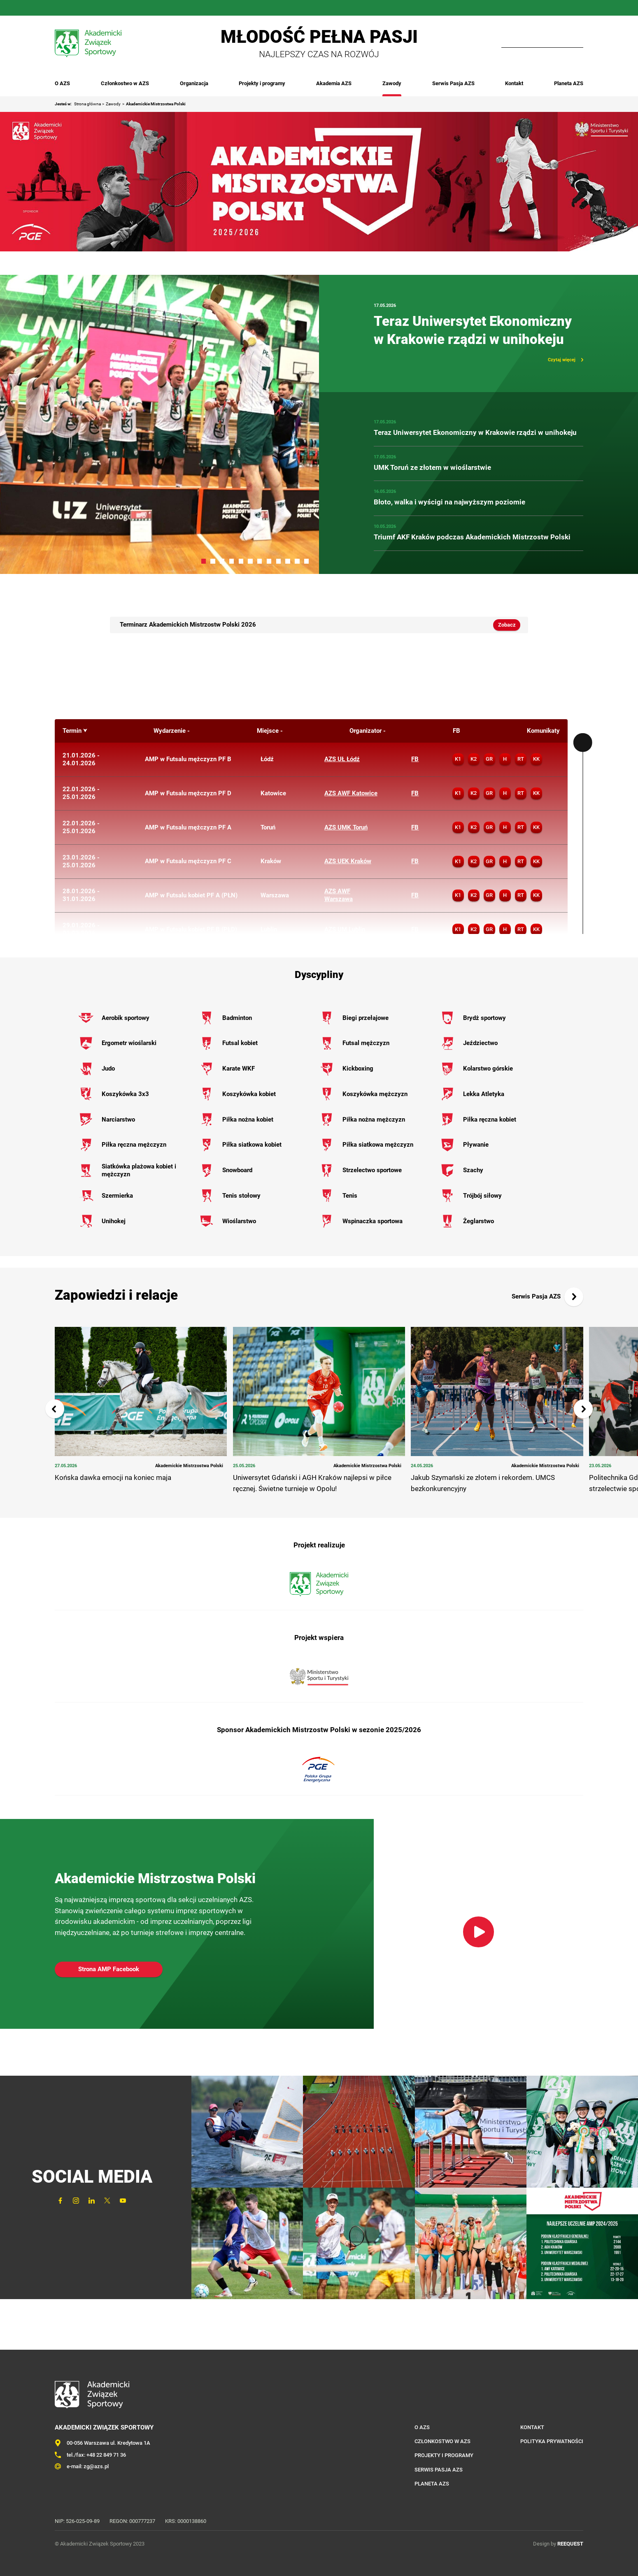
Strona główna (87, 104)
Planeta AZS (568, 83)
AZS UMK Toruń (346, 827)
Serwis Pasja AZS (453, 83)
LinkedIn (86, 8)
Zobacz (507, 625)
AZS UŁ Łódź (342, 759)
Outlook (133, 8)
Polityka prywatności (551, 2441)
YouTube (117, 8)
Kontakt (514, 83)
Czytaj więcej (561, 359)
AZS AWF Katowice (350, 793)
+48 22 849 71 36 (106, 2455)
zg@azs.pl (96, 2466)
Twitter (101, 8)
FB (415, 759)
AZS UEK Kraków (347, 861)
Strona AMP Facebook (108, 1969)
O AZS (62, 83)
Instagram (70, 8)
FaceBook (55, 8)
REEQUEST (570, 2544)
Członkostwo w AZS (125, 83)
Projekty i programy (262, 83)
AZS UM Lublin (344, 929)
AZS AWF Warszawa (338, 895)
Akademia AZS (334, 83)
